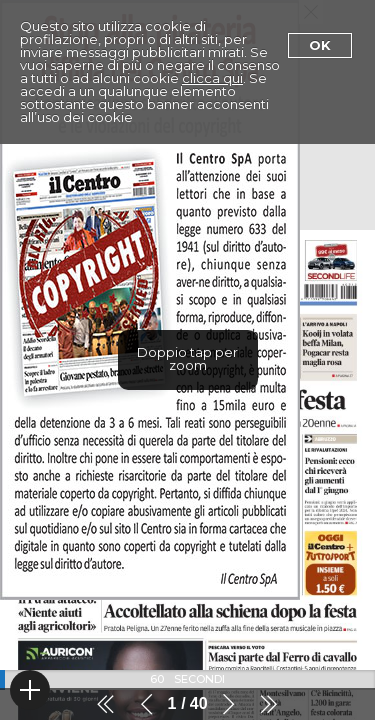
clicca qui (212, 78)
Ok (320, 45)
